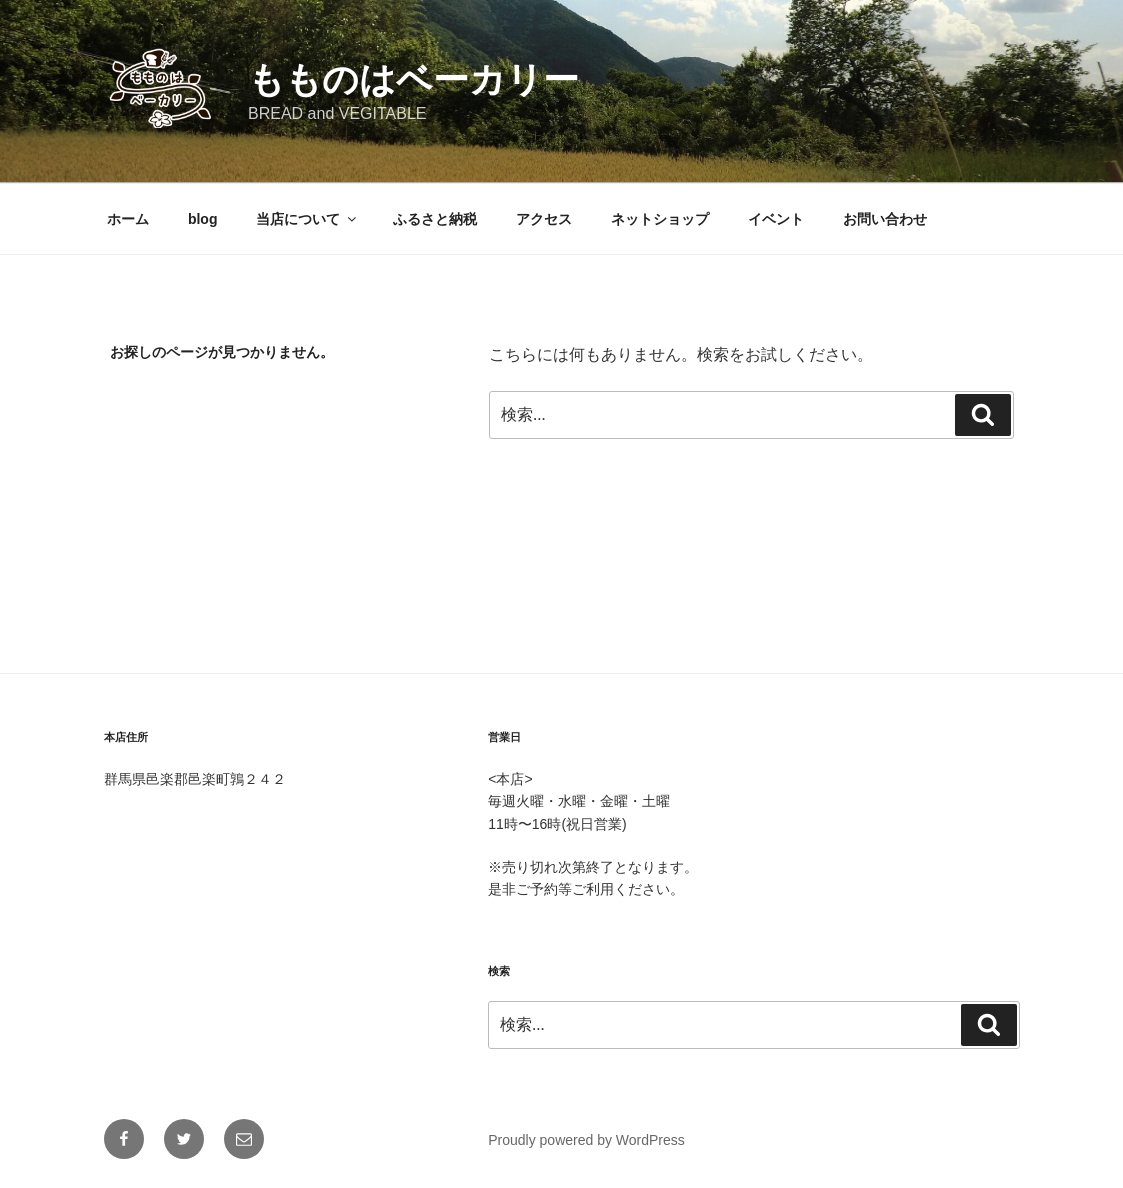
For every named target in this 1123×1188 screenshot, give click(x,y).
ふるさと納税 (435, 219)
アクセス (544, 219)
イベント (776, 219)
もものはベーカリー (413, 79)
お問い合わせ (885, 219)
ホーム (128, 219)
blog (203, 219)
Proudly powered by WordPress (586, 1140)
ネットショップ (660, 219)
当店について (307, 219)
